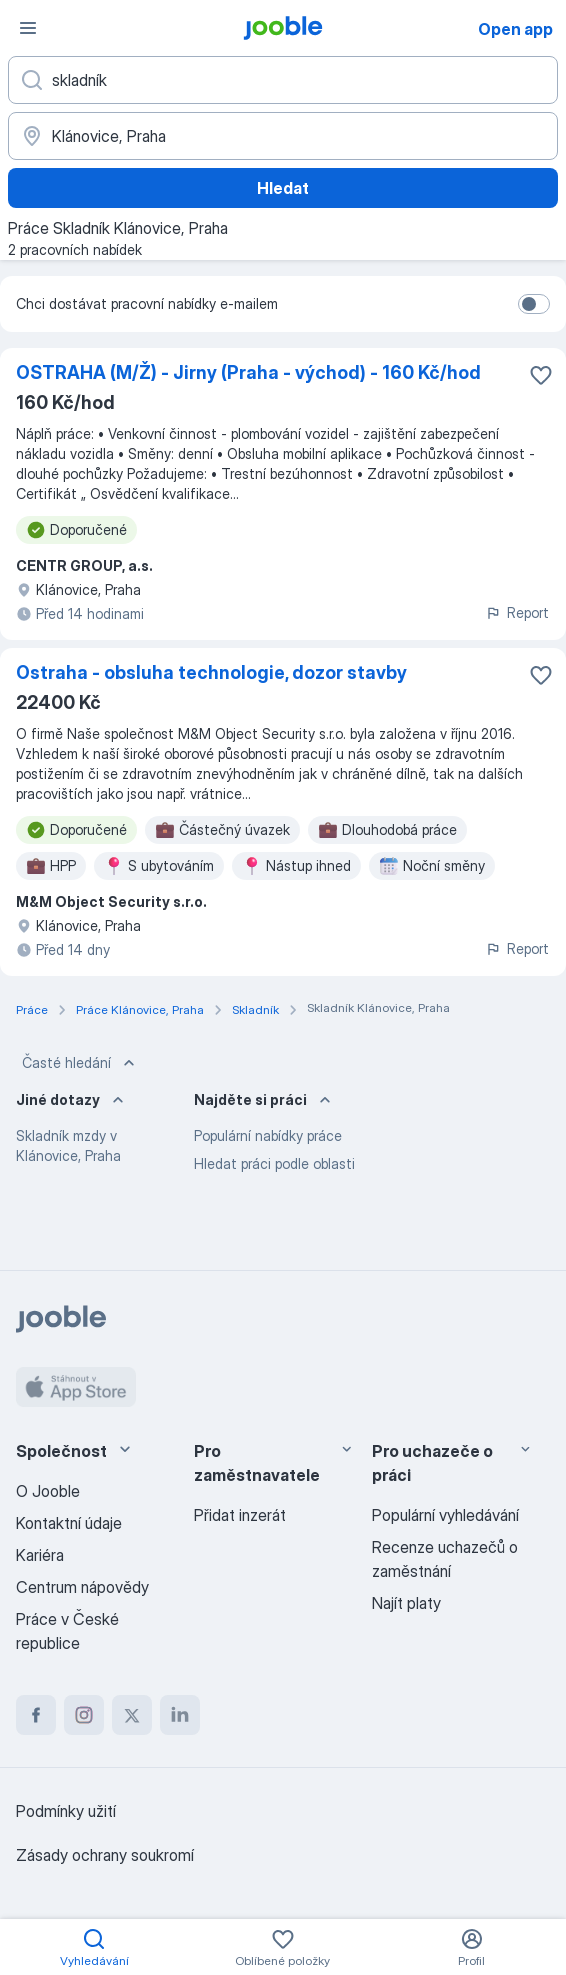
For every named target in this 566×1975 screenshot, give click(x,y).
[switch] (534, 304)
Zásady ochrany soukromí (105, 1855)
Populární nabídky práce (268, 1135)
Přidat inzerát (240, 1515)
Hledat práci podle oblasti (274, 1163)
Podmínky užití (66, 1811)
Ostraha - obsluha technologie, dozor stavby (211, 672)
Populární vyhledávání (445, 1515)
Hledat (283, 188)
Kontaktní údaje (69, 1523)
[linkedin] (180, 1715)
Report (517, 612)
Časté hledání (80, 1063)
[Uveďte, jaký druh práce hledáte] (283, 80)
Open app (515, 29)
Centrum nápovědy (82, 1587)
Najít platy (406, 1603)
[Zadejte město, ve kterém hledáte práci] (283, 136)
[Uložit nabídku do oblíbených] (541, 375)
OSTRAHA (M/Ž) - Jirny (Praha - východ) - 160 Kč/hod (248, 372)
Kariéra (40, 1555)
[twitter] (132, 1715)
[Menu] (28, 28)
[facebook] (36, 1715)
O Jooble (48, 1491)
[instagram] (84, 1715)
